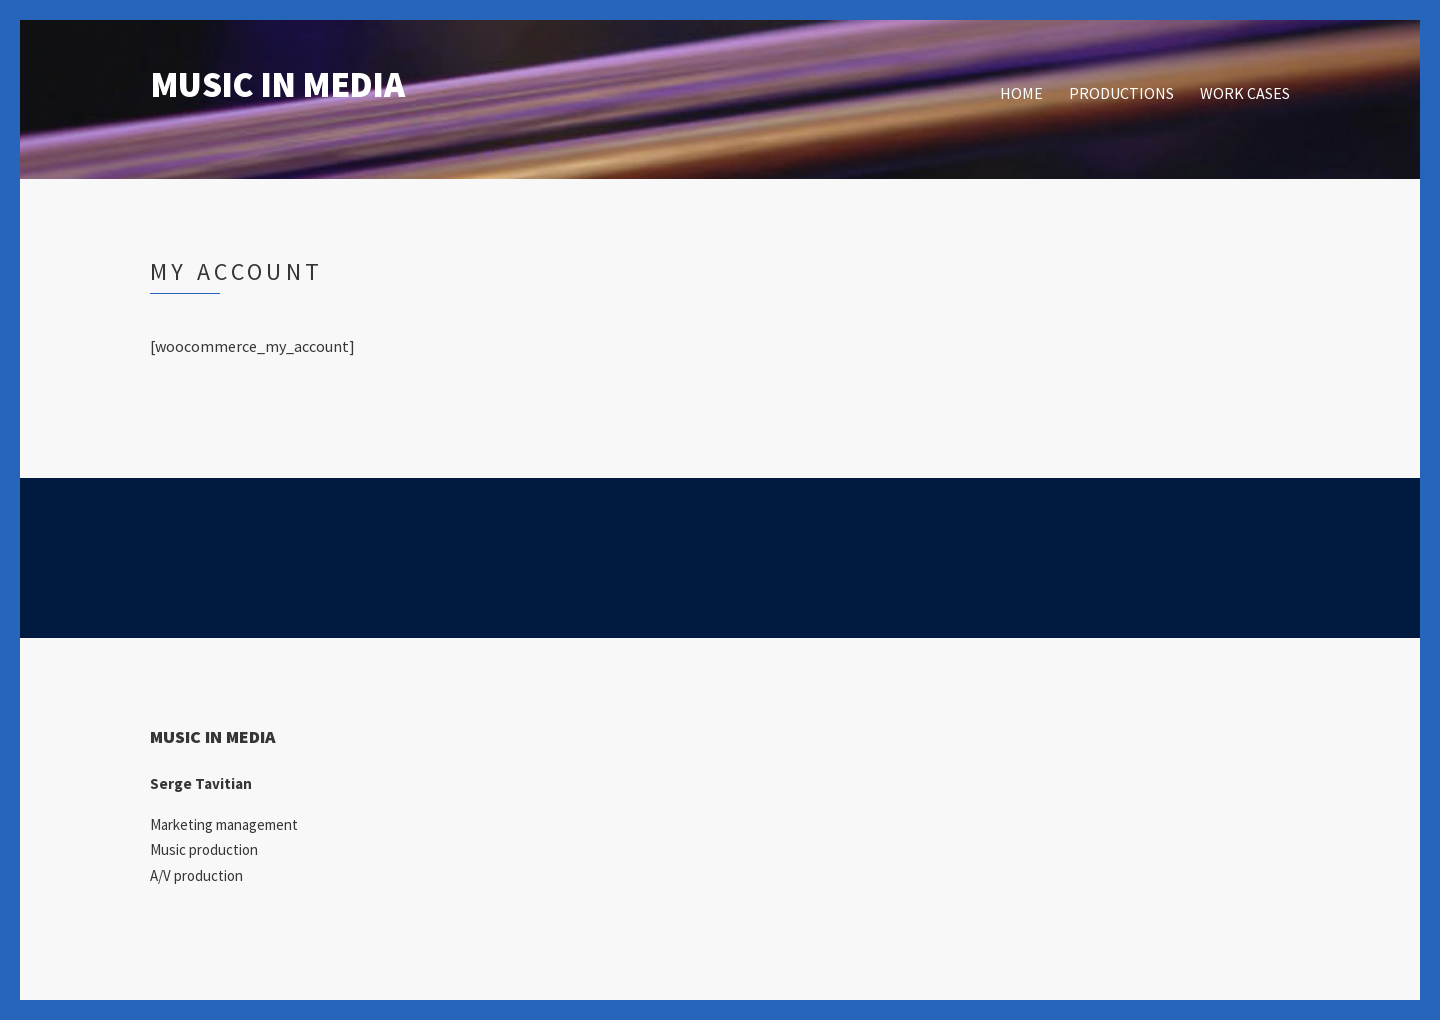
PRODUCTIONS (1121, 93)
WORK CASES (1245, 93)
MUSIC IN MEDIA (277, 84)
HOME (1021, 93)
